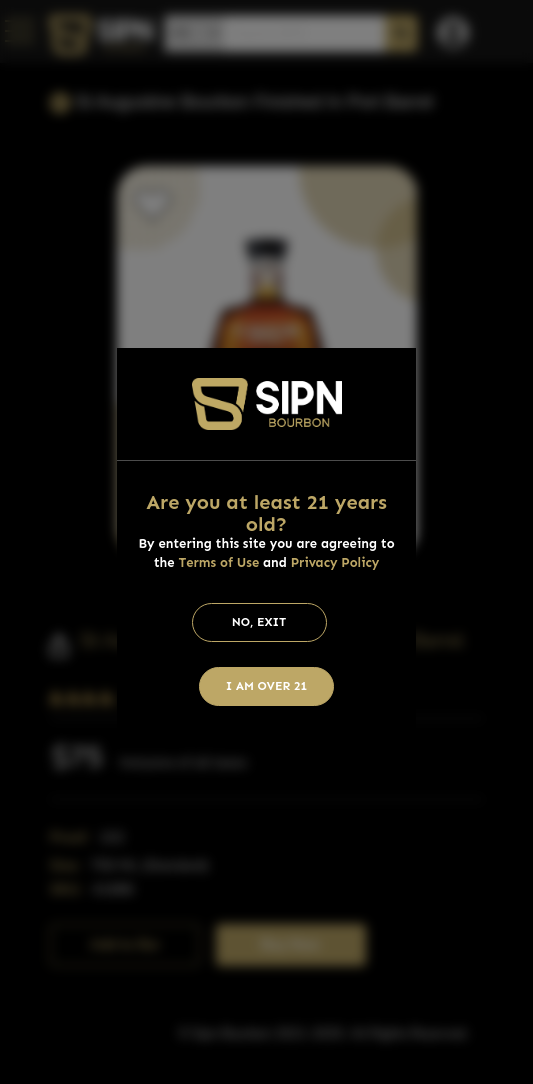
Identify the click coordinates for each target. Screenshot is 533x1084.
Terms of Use (218, 562)
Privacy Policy (335, 562)
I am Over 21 (267, 686)
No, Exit (259, 622)
